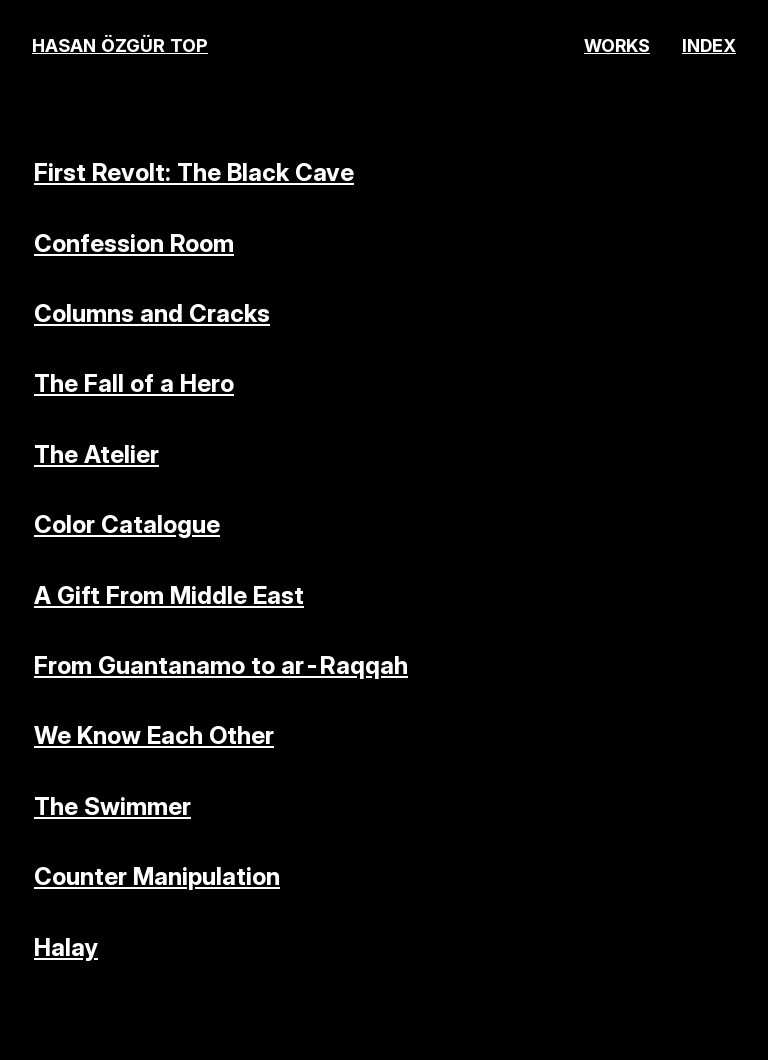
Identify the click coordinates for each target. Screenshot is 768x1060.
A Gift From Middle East (169, 595)
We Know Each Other (154, 735)
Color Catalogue (127, 524)
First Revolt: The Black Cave (194, 172)
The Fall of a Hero (134, 383)
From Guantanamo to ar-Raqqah (221, 665)
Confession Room (134, 243)
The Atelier (96, 454)
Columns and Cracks (152, 313)
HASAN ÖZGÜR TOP (120, 45)
